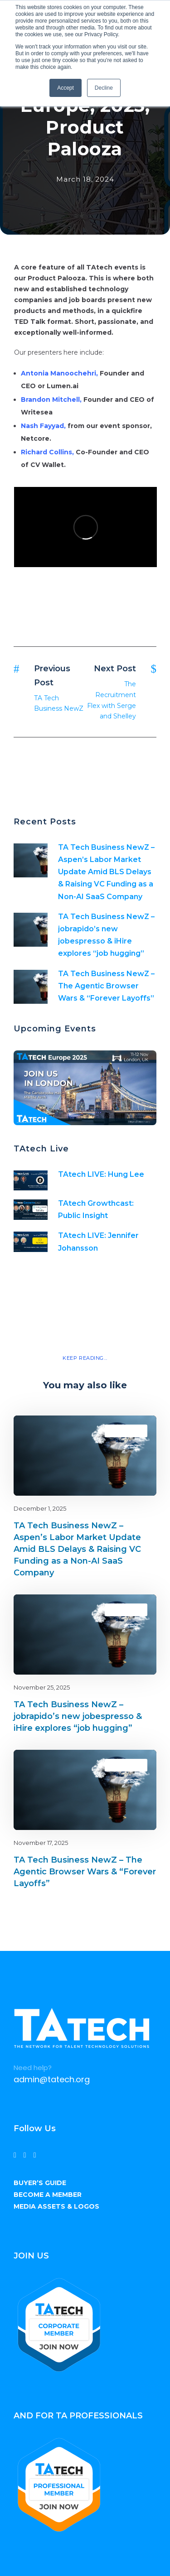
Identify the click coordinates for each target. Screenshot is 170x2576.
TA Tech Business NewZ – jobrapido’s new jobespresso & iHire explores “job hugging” (78, 1716)
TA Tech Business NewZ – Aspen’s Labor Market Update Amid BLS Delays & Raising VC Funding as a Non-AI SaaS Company (106, 872)
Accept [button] (65, 88)
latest (133, 1430)
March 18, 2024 (85, 179)
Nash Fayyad (42, 426)
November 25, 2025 (42, 1687)
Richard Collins (46, 452)
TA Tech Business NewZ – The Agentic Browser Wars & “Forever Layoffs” (106, 985)
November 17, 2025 (41, 1842)
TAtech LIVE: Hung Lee (101, 1174)
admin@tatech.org (52, 2079)
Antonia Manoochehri (58, 373)
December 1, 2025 (40, 1508)
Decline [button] (104, 88)
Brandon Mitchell (50, 399)
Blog (118, 1430)
